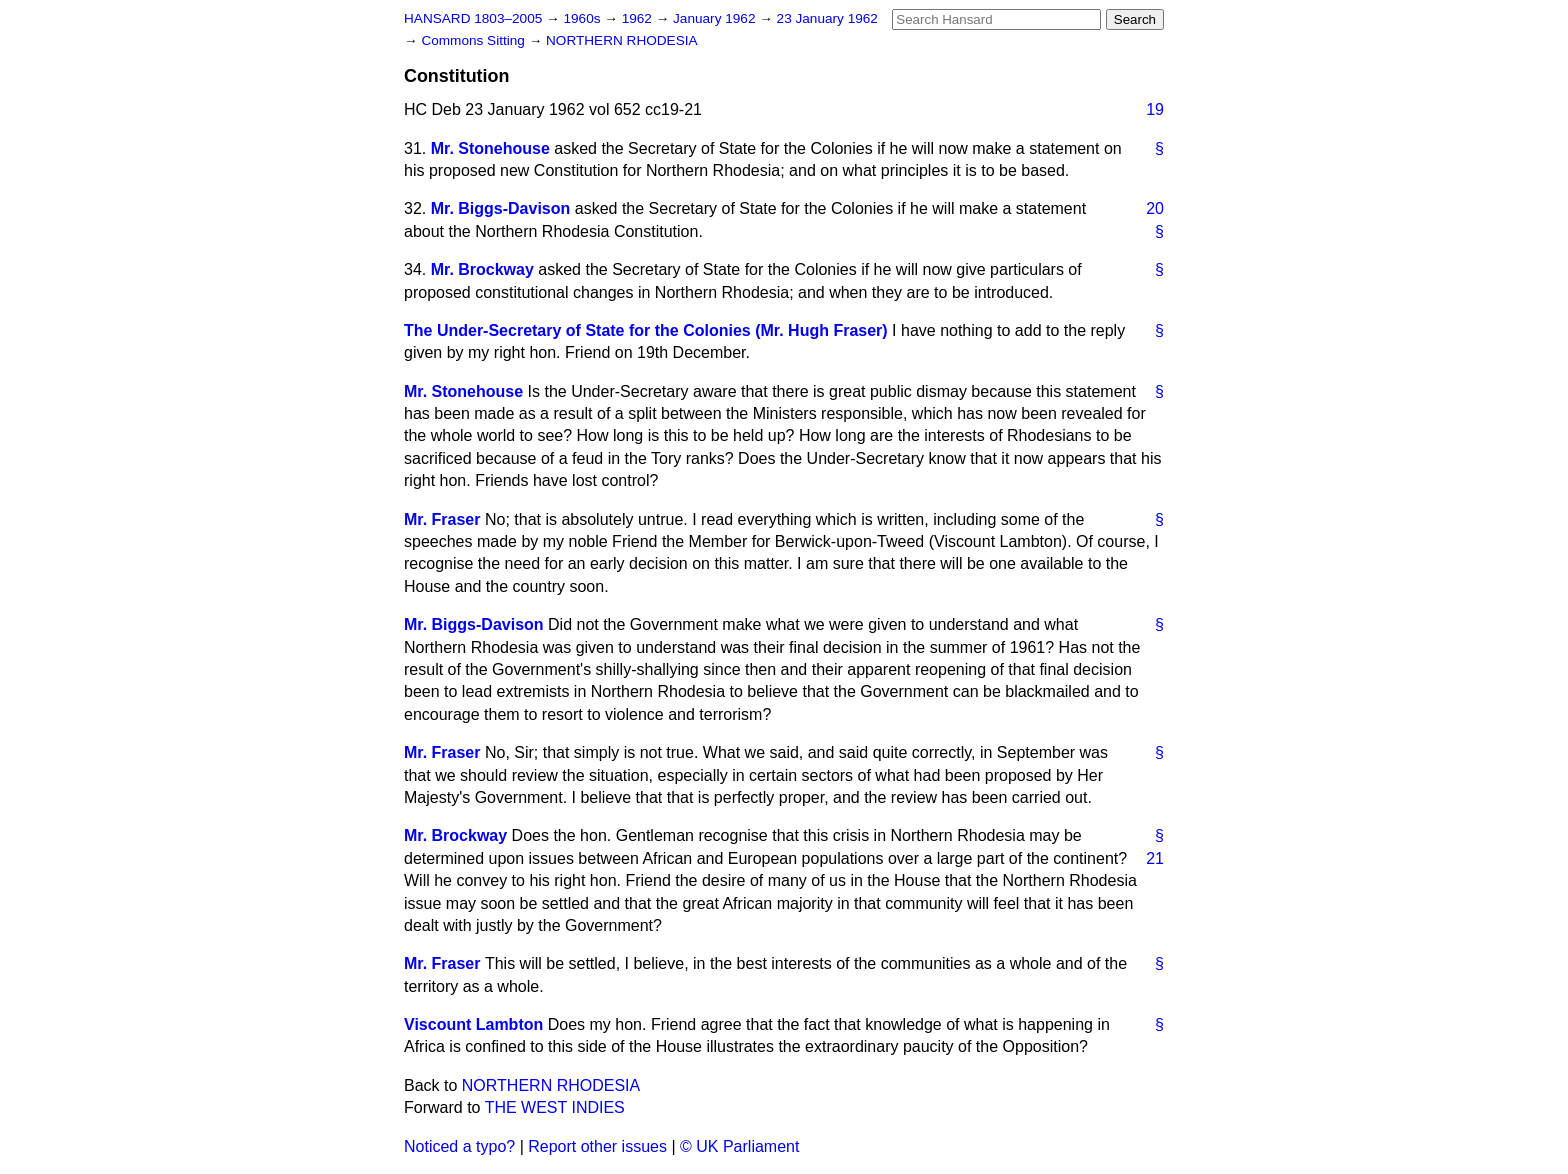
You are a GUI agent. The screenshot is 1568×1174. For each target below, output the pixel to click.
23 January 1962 (827, 18)
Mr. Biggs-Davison (501, 208)
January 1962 (716, 18)
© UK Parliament (739, 1146)
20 (1155, 208)
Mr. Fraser (442, 519)
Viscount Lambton (473, 1024)
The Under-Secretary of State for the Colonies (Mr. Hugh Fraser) (646, 330)
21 (1155, 858)
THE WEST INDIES (555, 1107)
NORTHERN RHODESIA (622, 40)
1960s (583, 18)
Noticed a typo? (459, 1146)
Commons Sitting (474, 40)
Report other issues (597, 1146)
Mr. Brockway (482, 269)
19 (1155, 109)
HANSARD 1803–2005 (473, 18)
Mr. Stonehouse (490, 148)
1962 (639, 18)
